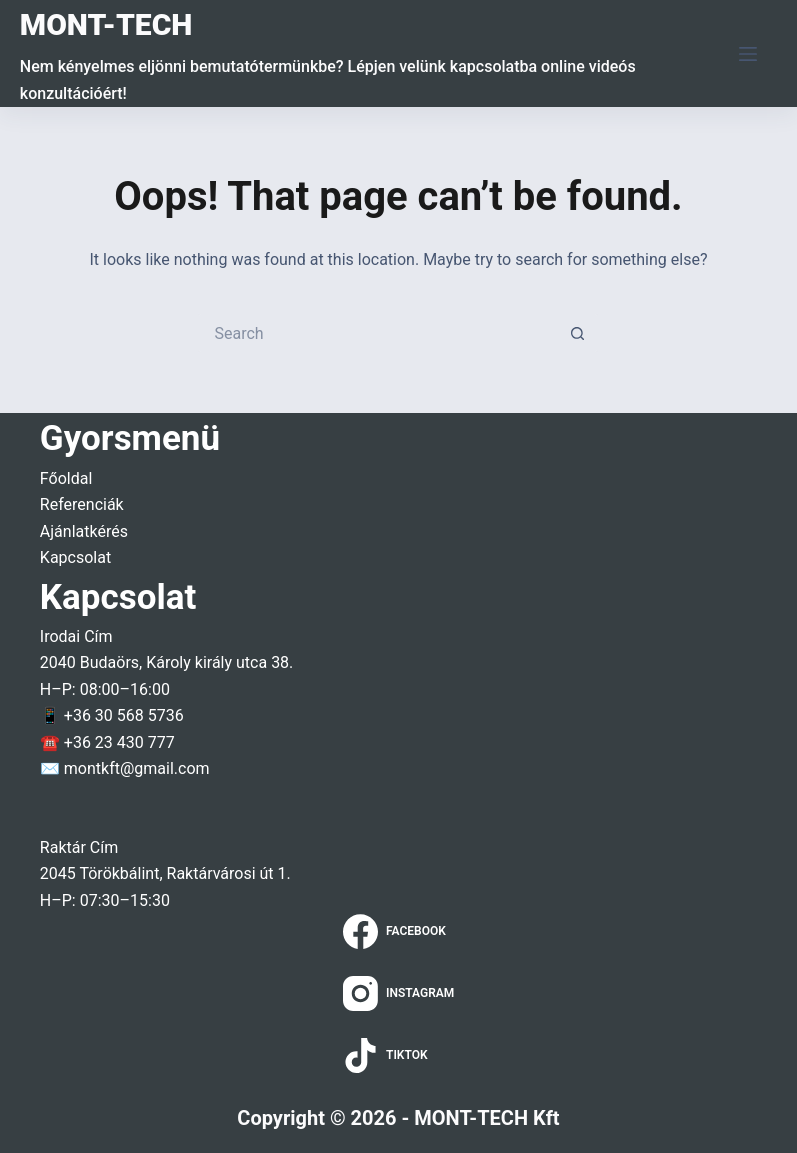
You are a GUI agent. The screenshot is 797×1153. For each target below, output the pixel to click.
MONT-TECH (106, 24)
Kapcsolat (75, 557)
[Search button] (578, 333)
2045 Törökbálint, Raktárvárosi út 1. (165, 873)
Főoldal (66, 478)
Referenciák (82, 504)
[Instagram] (399, 993)
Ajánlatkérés (84, 531)
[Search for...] (378, 333)
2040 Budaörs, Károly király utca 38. (166, 662)
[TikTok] (399, 1055)
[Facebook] (399, 931)
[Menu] (748, 54)
